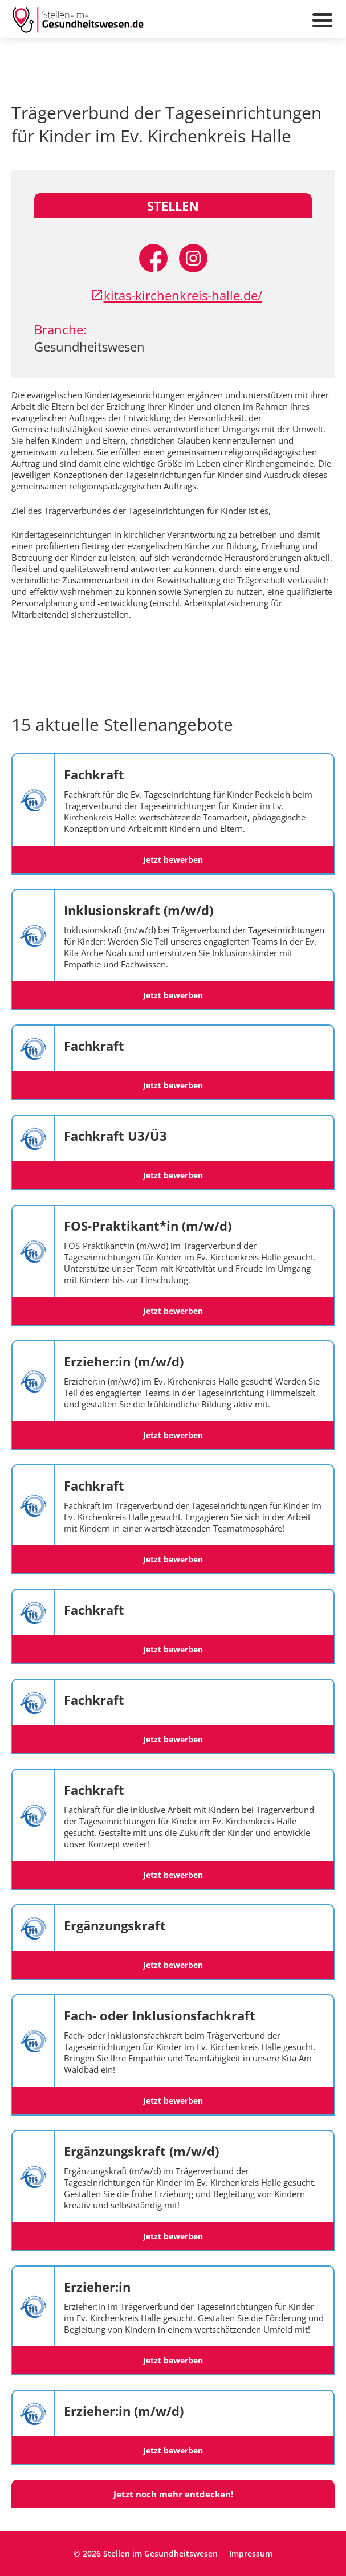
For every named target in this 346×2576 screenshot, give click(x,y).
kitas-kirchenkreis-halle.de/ (176, 295)
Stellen (173, 205)
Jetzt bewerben (173, 859)
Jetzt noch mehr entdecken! (173, 2494)
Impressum (250, 2553)
